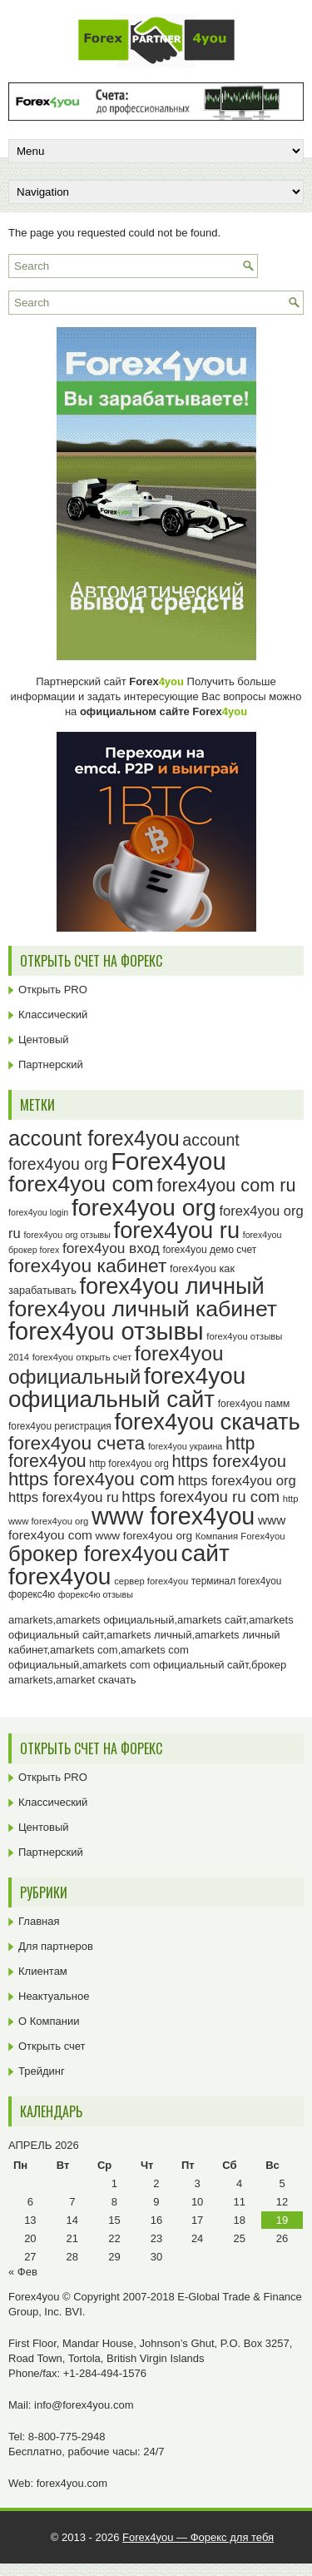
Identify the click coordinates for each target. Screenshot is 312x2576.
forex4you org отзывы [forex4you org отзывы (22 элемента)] (67, 1235)
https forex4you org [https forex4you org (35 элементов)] (237, 1481)
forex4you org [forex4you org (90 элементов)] (144, 1207)
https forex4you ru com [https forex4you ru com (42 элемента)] (200, 1496)
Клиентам (42, 1971)
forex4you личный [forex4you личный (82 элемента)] (171, 1286)
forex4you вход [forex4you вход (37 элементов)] (111, 1248)
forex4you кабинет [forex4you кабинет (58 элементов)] (87, 1265)
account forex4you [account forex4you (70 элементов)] (94, 1138)
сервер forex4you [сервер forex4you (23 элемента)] (151, 1581)
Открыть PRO (52, 989)
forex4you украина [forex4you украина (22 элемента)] (185, 1446)
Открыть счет (52, 2046)
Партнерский (50, 1064)
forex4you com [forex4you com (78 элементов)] (81, 1183)
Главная (38, 1921)
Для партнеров (55, 1946)
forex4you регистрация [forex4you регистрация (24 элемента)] (59, 1426)
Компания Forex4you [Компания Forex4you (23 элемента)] (240, 1536)
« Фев (22, 2271)
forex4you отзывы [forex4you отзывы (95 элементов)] (106, 1331)
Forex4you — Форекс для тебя (198, 2537)
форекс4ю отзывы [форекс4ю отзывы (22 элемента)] (95, 1594)
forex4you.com (72, 2483)
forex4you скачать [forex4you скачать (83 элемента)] (207, 1422)
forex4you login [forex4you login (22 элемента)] (38, 1212)
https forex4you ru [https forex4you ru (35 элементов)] (63, 1497)
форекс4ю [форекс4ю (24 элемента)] (31, 1594)
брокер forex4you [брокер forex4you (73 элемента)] (93, 1553)
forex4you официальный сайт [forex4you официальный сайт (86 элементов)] (126, 1387)
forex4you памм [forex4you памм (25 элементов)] (254, 1404)
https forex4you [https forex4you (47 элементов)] (228, 1461)
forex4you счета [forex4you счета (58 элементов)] (76, 1443)
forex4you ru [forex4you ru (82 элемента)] (177, 1230)
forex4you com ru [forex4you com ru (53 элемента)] (225, 1185)
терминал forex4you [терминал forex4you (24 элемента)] (236, 1581)
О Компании (48, 2021)
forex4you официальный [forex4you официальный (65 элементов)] (115, 1364)
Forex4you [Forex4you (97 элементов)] (168, 1161)
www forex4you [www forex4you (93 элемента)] (173, 1516)
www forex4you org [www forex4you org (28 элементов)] (144, 1535)
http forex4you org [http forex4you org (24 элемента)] (128, 1464)
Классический (52, 1014)
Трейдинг (41, 2071)
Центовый (43, 1039)
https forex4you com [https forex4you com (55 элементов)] (91, 1479)
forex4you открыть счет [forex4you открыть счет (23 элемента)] (82, 1357)
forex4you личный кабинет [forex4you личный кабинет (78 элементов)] (142, 1308)
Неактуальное (53, 1996)
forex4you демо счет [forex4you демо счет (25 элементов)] (209, 1250)
